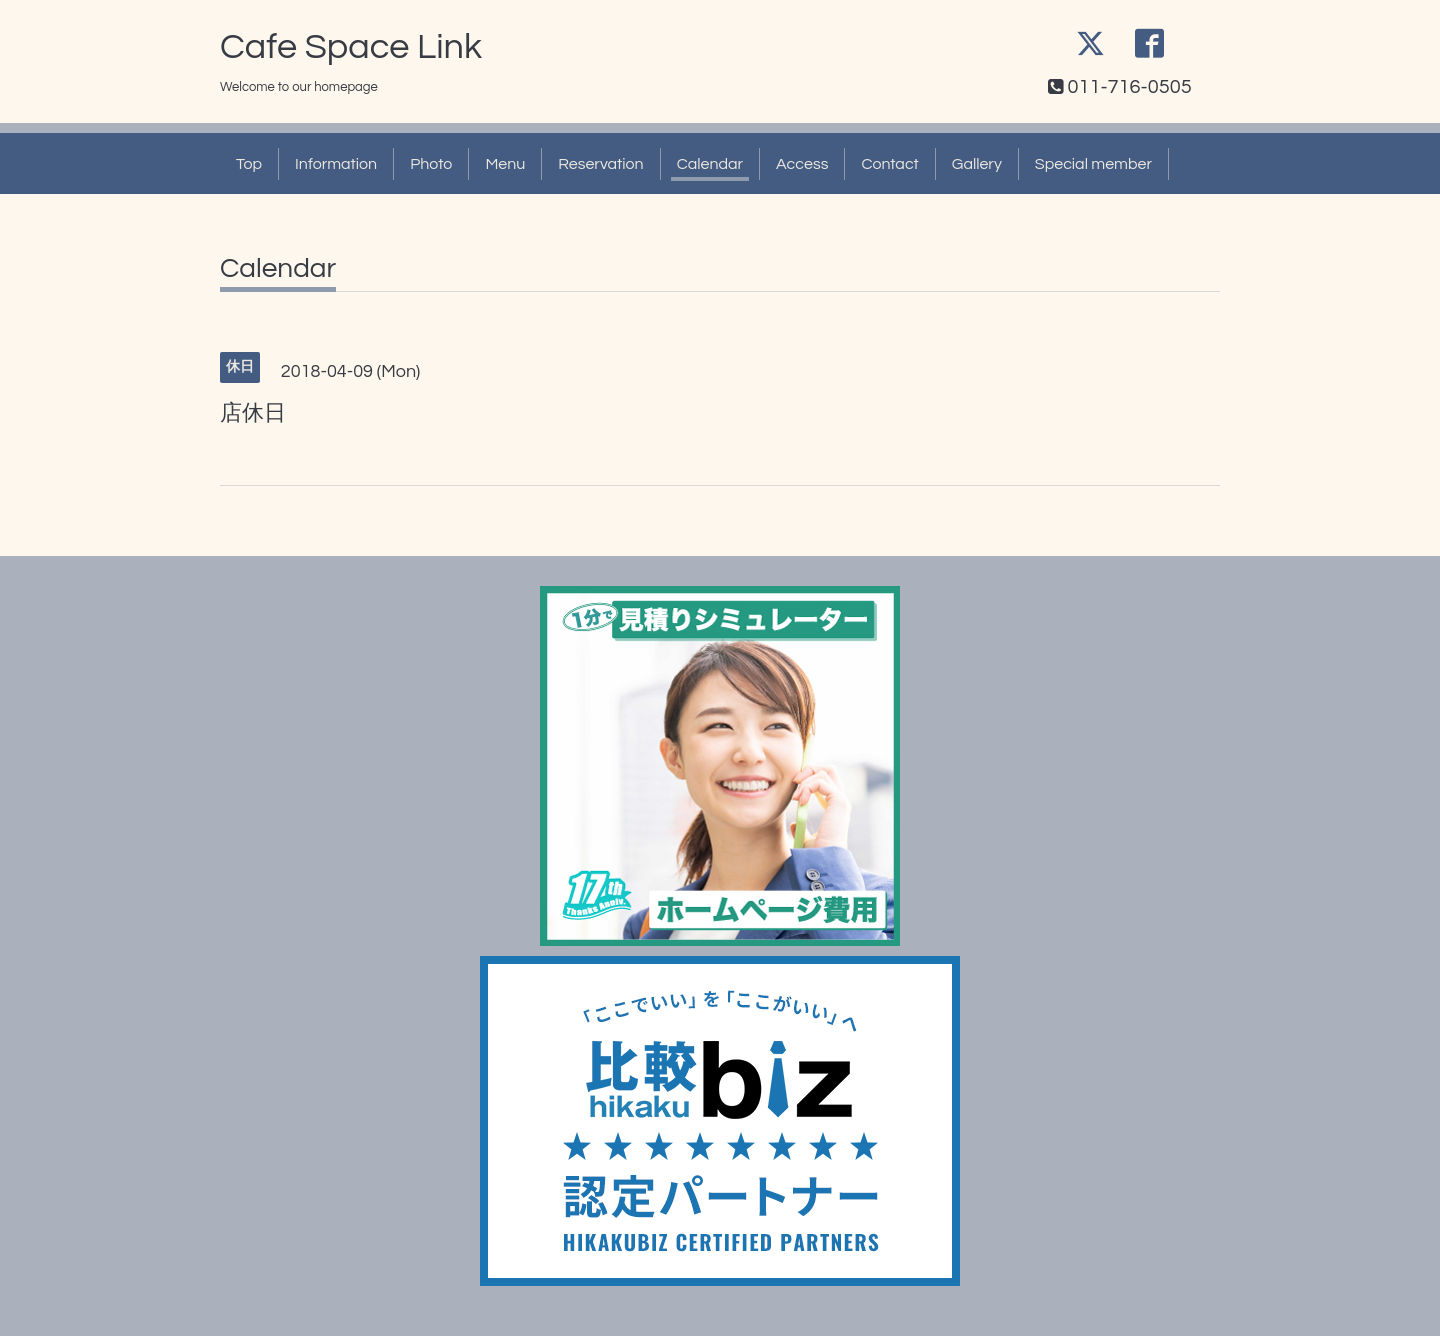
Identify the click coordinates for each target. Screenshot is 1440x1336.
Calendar (710, 164)
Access (802, 164)
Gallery (977, 164)
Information (336, 164)
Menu (505, 164)
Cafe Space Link (351, 47)
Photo (431, 164)
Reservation (600, 164)
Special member (1093, 164)
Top (249, 164)
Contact (889, 164)
